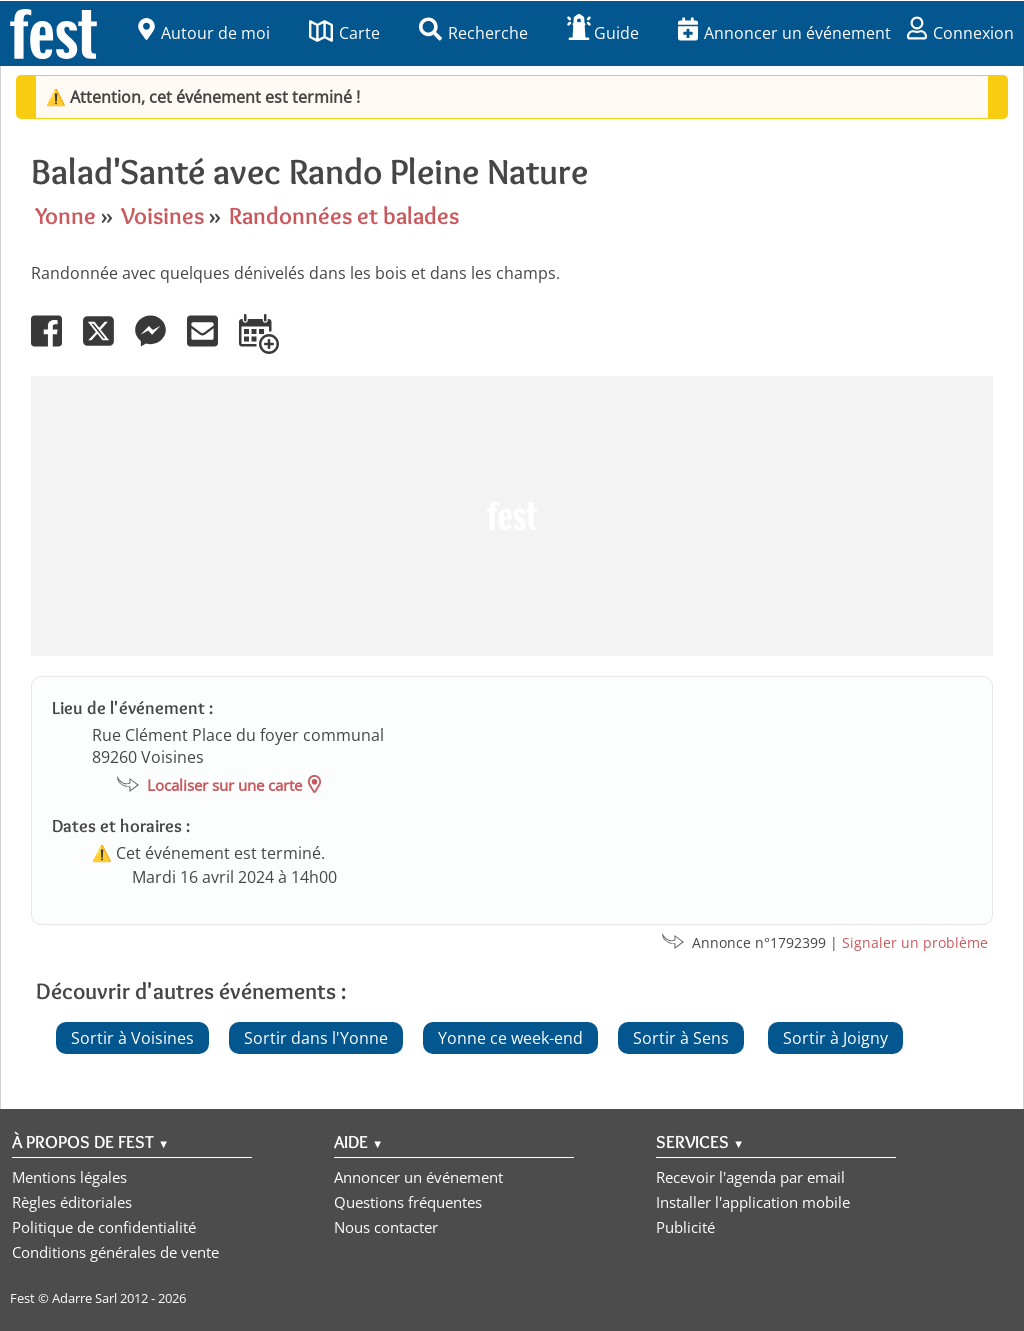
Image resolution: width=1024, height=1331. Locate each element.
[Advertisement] (512, 516)
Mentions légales (69, 1177)
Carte (344, 33)
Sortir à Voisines (132, 1038)
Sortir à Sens (681, 1038)
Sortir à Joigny (835, 1038)
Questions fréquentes (408, 1202)
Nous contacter (386, 1227)
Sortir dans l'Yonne (316, 1038)
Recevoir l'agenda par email (750, 1177)
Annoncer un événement (784, 33)
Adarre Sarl (84, 1298)
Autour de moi (204, 33)
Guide (603, 33)
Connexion (960, 33)
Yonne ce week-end (510, 1038)
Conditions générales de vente (115, 1252)
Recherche (473, 33)
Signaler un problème (915, 942)
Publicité (685, 1227)
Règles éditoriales (72, 1202)
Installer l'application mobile (753, 1202)
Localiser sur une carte (224, 785)
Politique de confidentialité (104, 1227)
